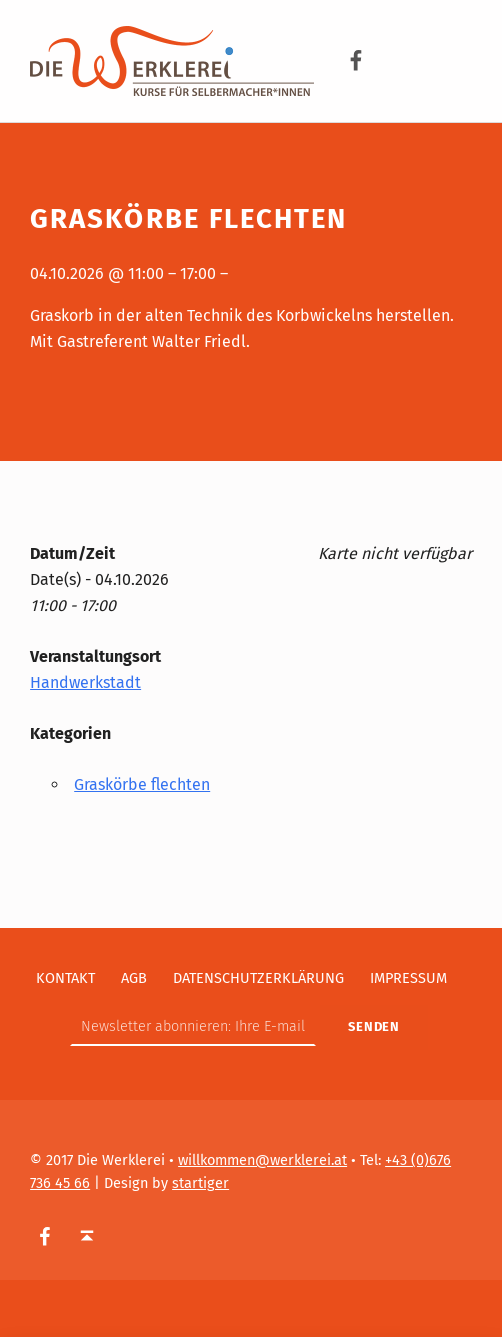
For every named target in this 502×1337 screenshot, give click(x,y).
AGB (134, 978)
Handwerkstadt (85, 682)
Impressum (408, 978)
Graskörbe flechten (142, 784)
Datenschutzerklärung (258, 978)
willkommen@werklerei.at (262, 1160)
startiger (200, 1183)
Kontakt (65, 978)
